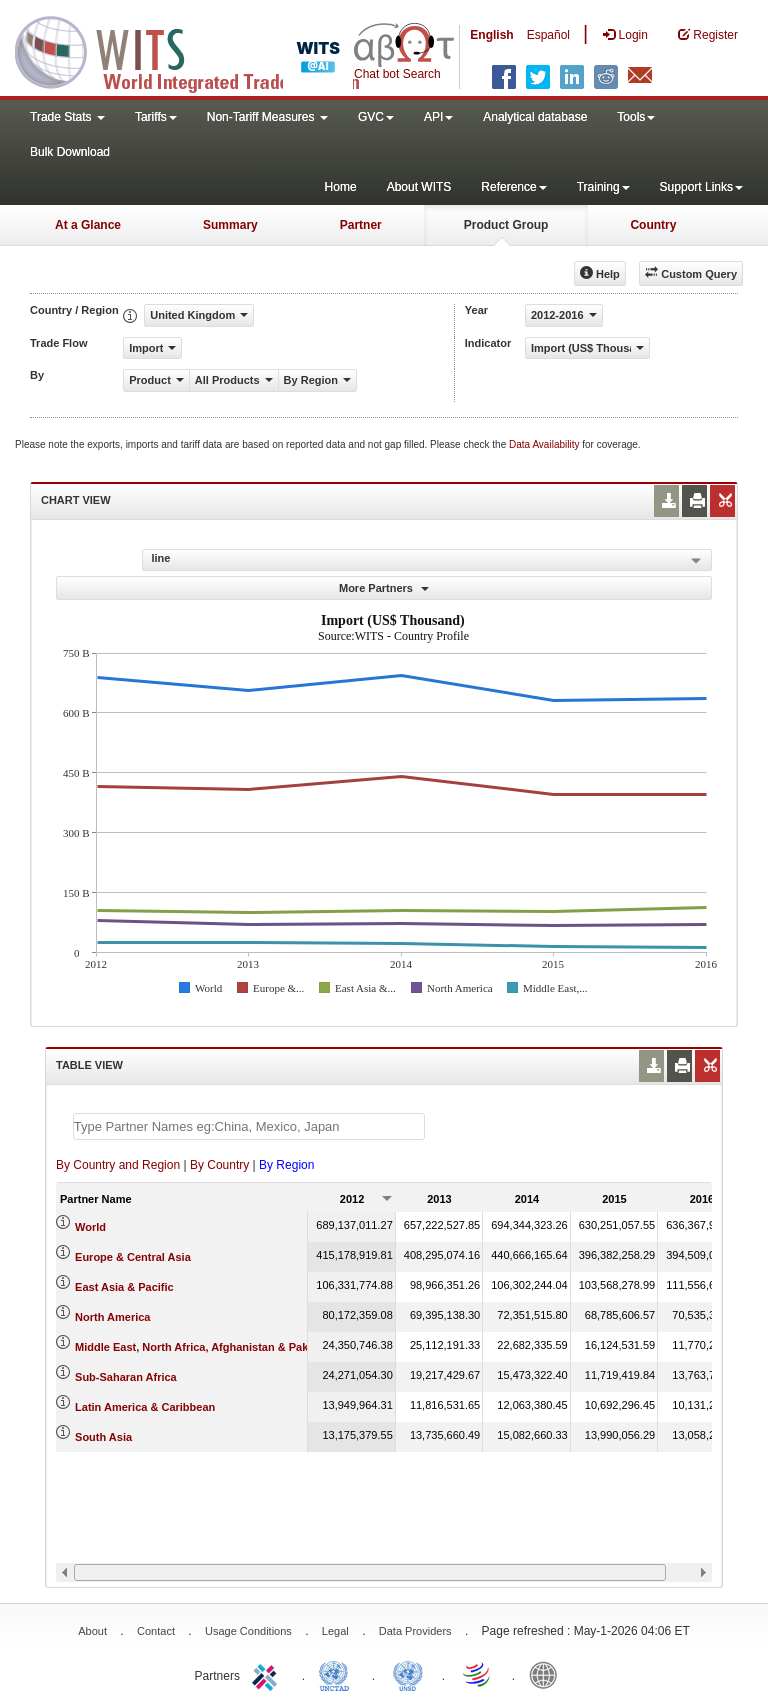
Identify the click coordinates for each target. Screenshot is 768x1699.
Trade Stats (67, 117)
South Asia (103, 1437)
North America (112, 1317)
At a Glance (88, 225)
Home (341, 187)
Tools (636, 117)
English (491, 35)
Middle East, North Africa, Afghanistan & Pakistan (204, 1347)
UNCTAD (338, 1674)
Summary (230, 225)
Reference (513, 187)
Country (653, 225)
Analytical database (535, 117)
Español (548, 35)
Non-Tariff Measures (267, 117)
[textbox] (249, 1126)
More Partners (384, 588)
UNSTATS (408, 1674)
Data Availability (545, 444)
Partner (361, 225)
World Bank (548, 1674)
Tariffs (156, 117)
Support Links (701, 187)
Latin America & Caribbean (145, 1407)
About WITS (419, 187)
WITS (200, 50)
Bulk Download (70, 152)
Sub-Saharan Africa (126, 1377)
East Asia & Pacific (124, 1287)
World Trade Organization (478, 1674)
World (90, 1227)
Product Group (506, 225)
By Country (219, 1165)
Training (603, 187)
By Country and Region (118, 1165)
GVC (376, 117)
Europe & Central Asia (133, 1257)
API (438, 117)
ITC (268, 1674)
